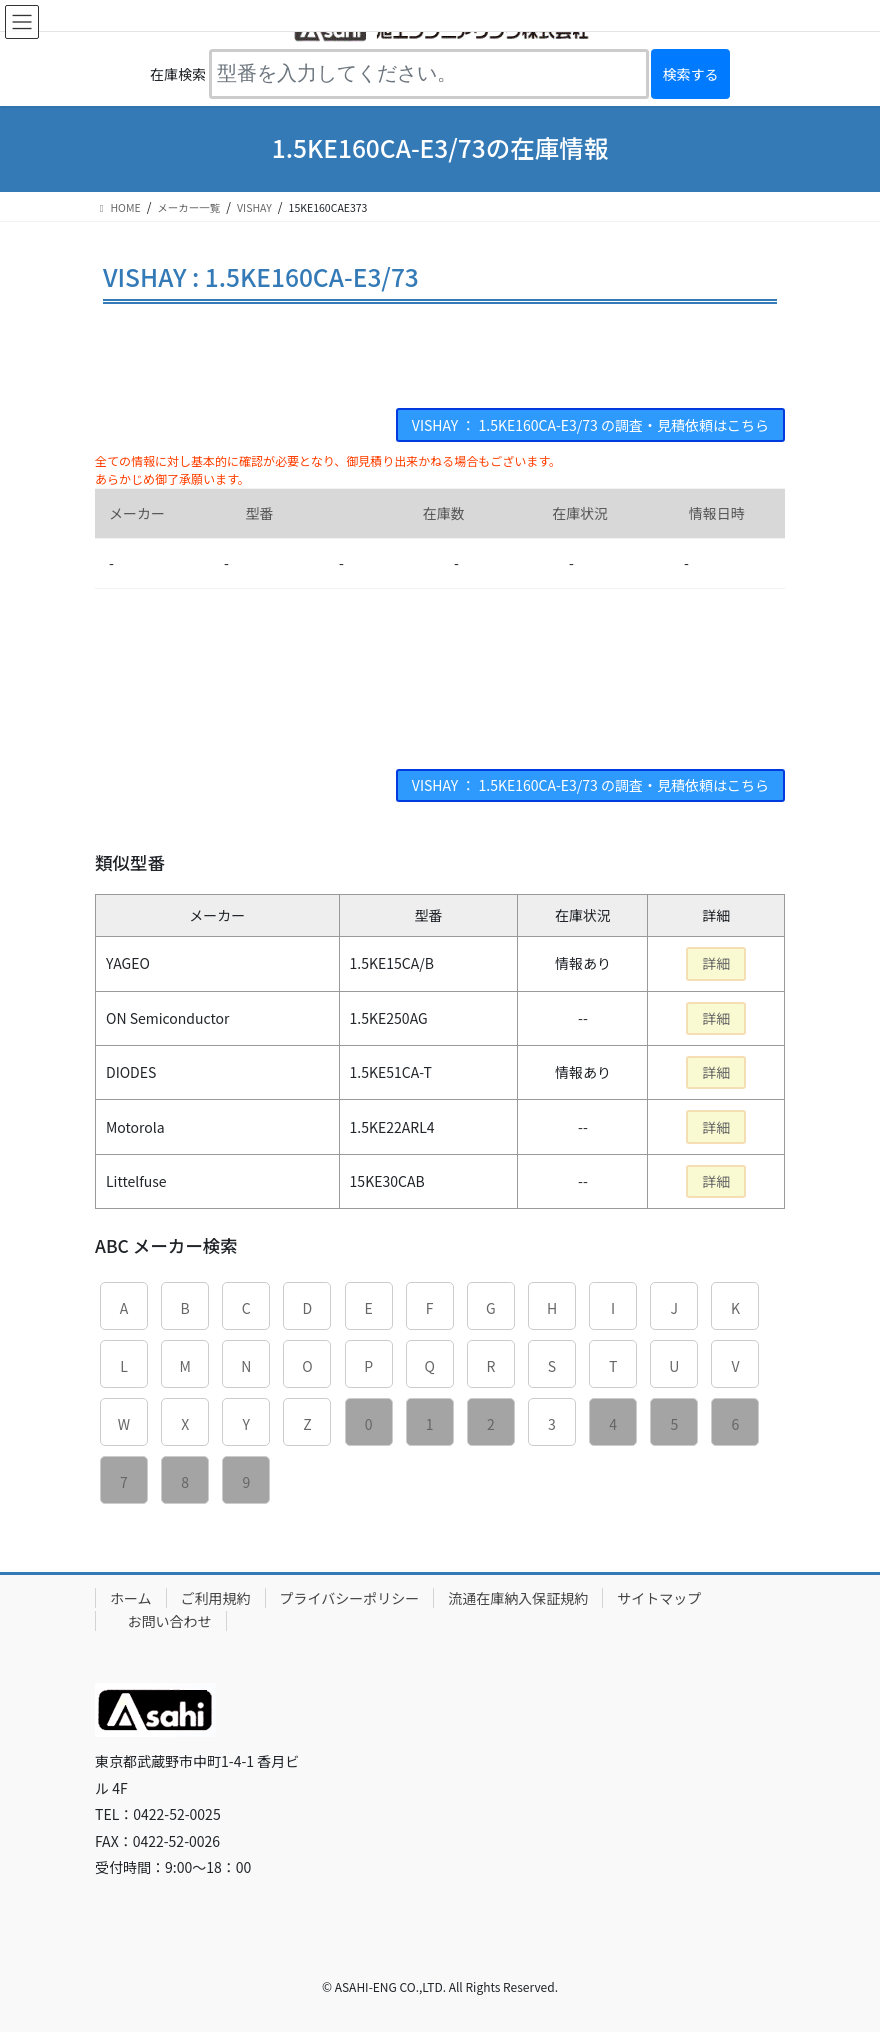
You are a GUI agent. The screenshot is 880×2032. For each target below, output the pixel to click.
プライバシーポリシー (350, 1598)
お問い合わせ (170, 1621)
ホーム (131, 1598)
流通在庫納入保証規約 (518, 1598)
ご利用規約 (216, 1598)
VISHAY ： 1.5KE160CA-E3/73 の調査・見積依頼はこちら (590, 425)
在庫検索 (178, 74)
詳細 (716, 963)
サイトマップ (659, 1598)
